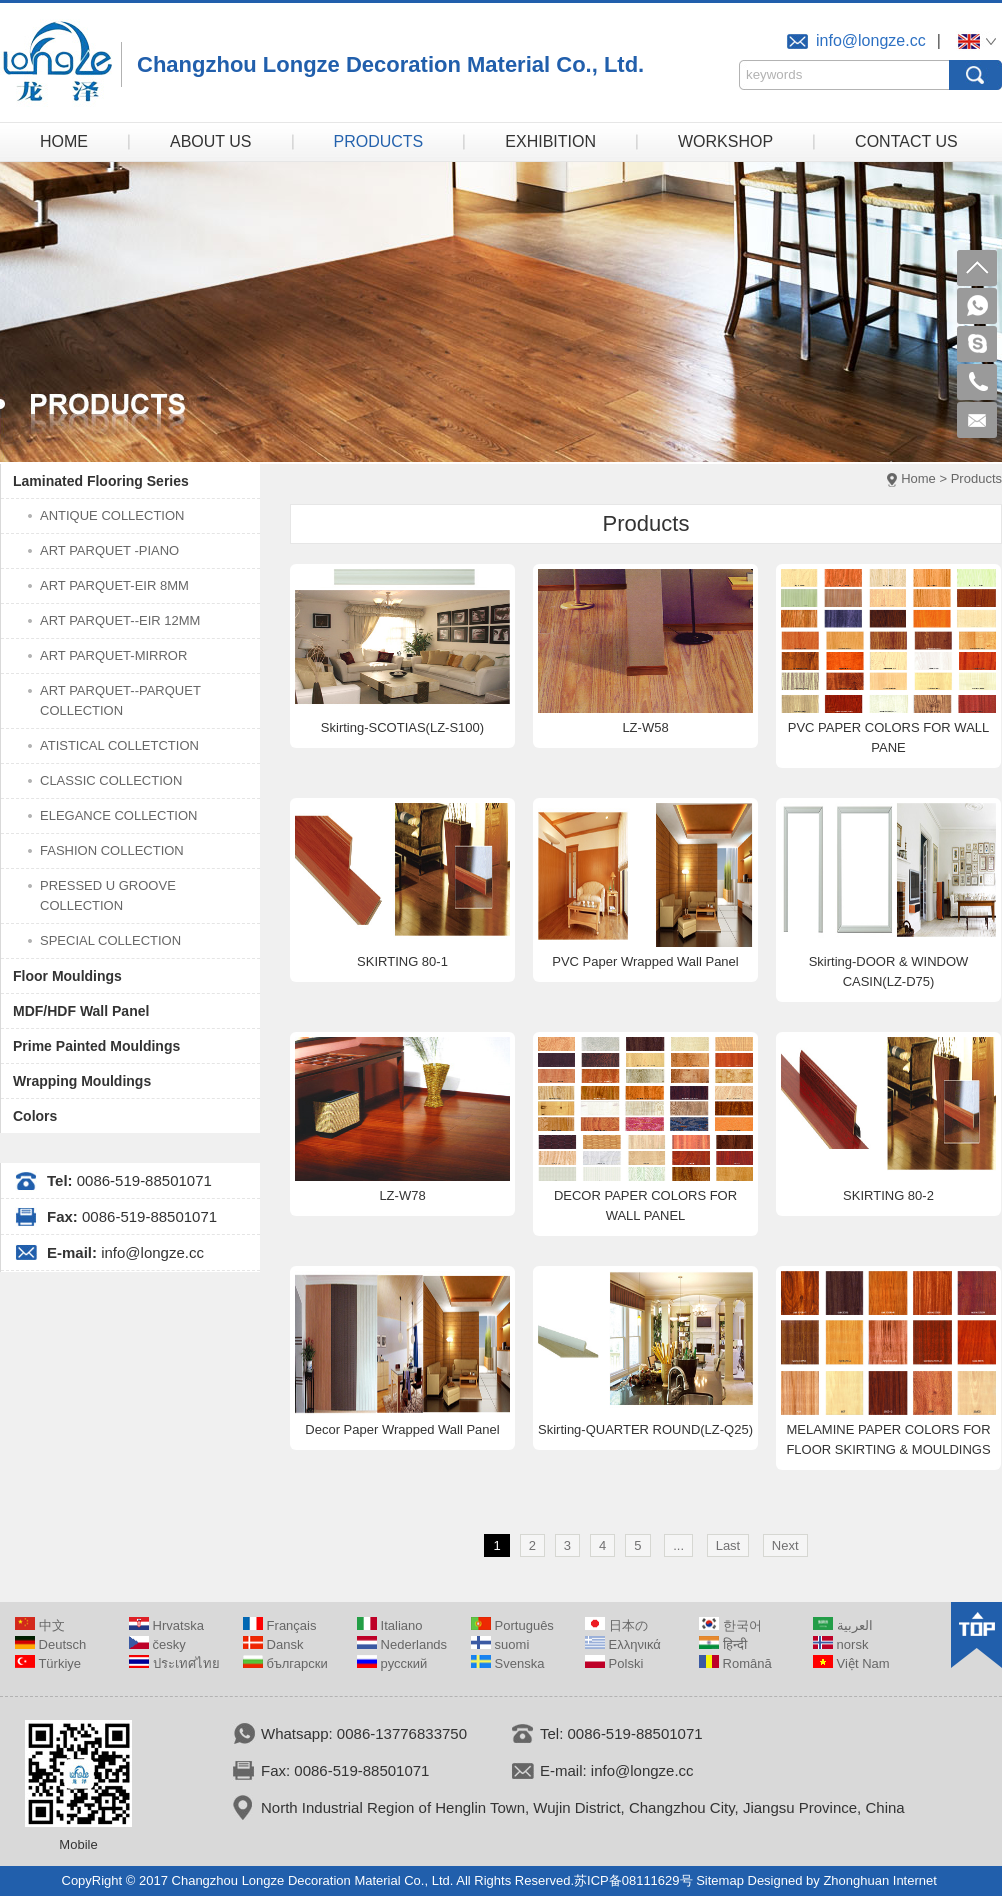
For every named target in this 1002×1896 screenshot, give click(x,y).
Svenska (507, 1663)
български (285, 1663)
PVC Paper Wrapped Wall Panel (645, 961)
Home (918, 478)
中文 (40, 1625)
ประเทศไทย (174, 1663)
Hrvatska (166, 1625)
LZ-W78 (402, 1195)
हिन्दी (723, 1644)
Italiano (390, 1625)
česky (157, 1644)
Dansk (273, 1644)
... (678, 1545)
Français (279, 1625)
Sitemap (720, 1880)
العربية (843, 1625)
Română (735, 1663)
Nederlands (402, 1644)
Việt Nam (851, 1663)
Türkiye (48, 1663)
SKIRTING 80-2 (888, 1195)
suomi (500, 1644)
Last (728, 1545)
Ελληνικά (623, 1644)
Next (785, 1545)
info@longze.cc (871, 40)
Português (512, 1625)
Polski (614, 1663)
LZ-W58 (645, 727)
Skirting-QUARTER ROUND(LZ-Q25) (645, 1429)
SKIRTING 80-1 (402, 961)
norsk (840, 1644)
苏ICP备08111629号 (633, 1880)
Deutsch (50, 1644)
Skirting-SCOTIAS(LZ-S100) (402, 727)
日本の (616, 1625)
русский (392, 1663)
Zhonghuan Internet (879, 1880)
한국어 (730, 1625)
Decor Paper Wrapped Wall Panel (402, 1429)
